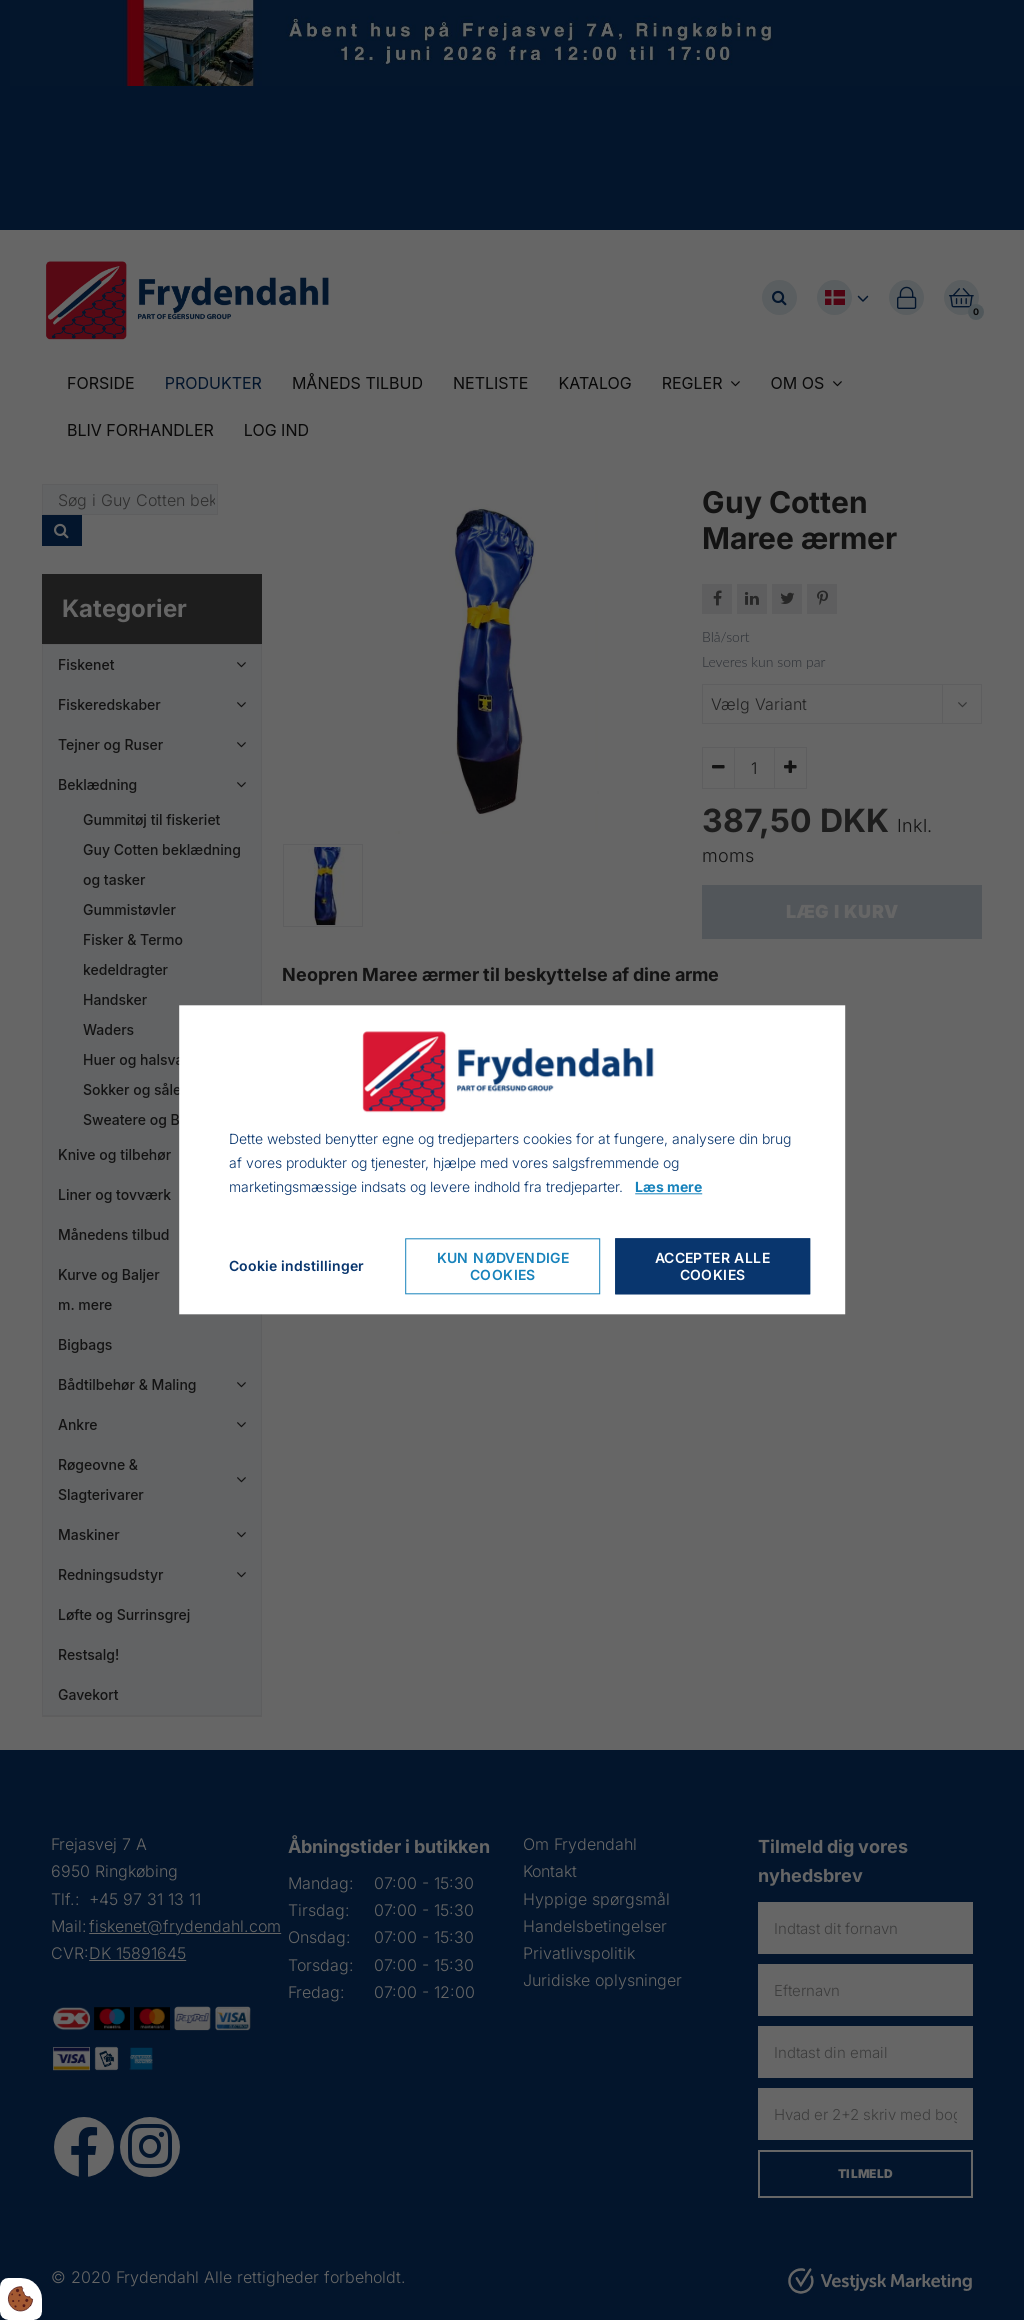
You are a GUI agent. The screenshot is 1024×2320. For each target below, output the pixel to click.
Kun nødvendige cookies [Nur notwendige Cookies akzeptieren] (503, 1267)
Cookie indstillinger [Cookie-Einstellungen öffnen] (296, 1266)
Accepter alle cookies (712, 1267)
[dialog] (512, 1159)
